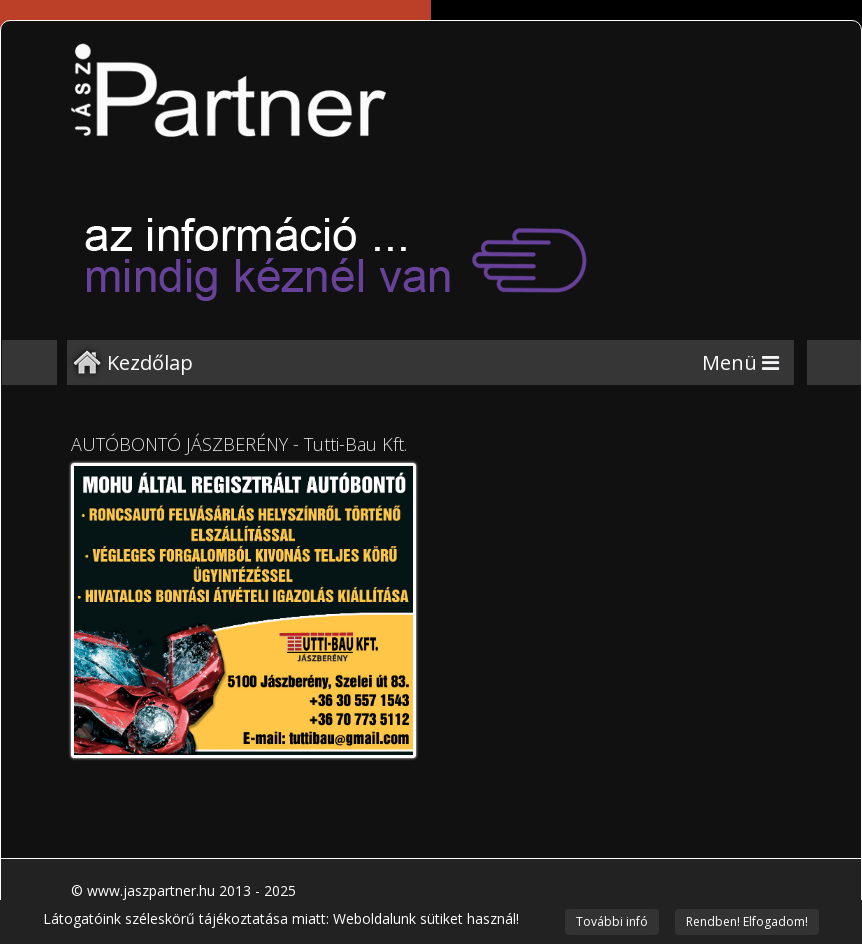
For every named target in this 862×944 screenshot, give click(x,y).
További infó (612, 921)
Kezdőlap (150, 362)
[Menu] (740, 362)
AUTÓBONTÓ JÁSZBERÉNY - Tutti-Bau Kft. (239, 444)
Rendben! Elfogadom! (747, 921)
